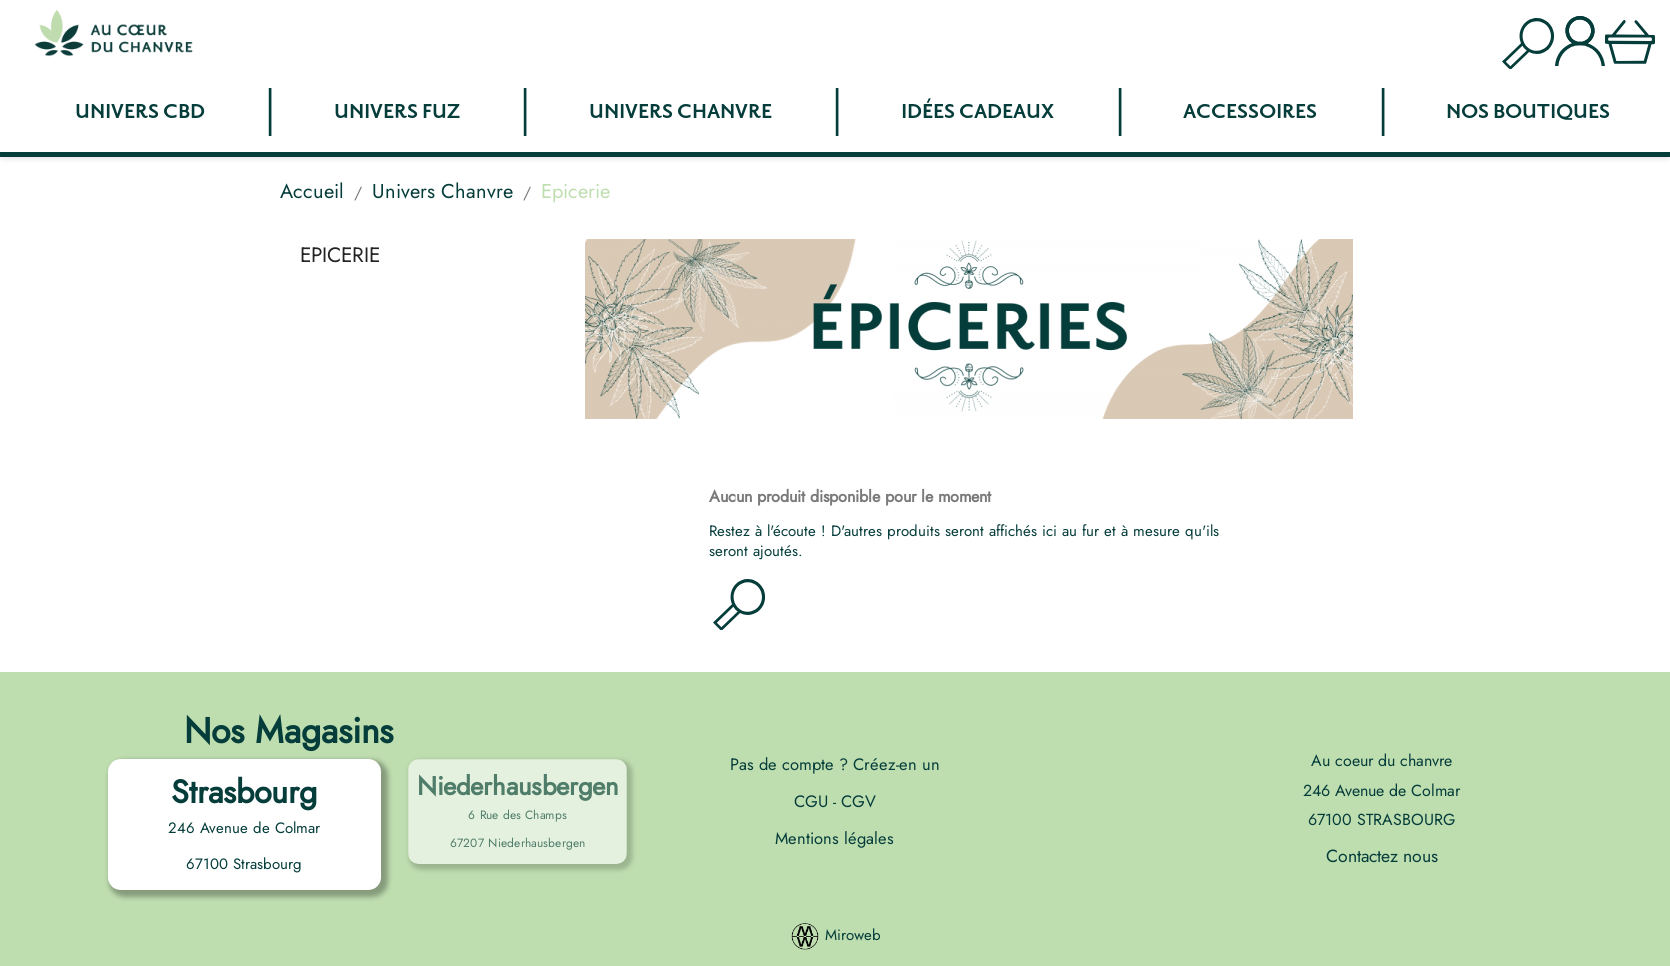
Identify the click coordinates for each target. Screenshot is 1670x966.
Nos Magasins (288, 730)
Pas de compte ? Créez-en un (835, 764)
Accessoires (1250, 112)
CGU (813, 801)
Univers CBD (140, 112)
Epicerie (340, 255)
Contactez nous (1382, 856)
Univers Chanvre (680, 112)
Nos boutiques (1528, 112)
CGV (856, 801)
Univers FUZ (397, 112)
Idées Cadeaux (977, 112)
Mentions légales (834, 838)
